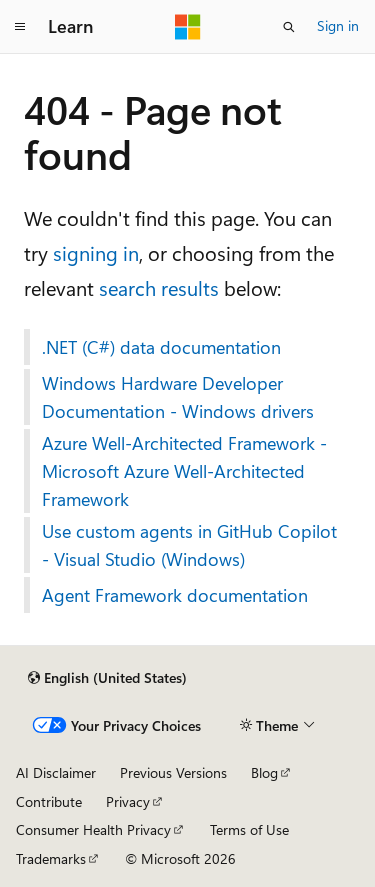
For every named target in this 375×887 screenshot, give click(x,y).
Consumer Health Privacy (93, 829)
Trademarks (51, 858)
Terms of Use (249, 829)
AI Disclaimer (56, 772)
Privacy (128, 801)
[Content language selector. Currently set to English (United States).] (107, 678)
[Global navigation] (20, 27)
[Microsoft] (188, 27)
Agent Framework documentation (175, 595)
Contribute (49, 801)
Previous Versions (173, 772)
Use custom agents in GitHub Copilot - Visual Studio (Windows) (189, 545)
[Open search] (289, 27)
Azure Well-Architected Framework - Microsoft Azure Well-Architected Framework (184, 471)
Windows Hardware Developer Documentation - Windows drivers (178, 397)
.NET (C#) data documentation (161, 347)
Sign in (338, 25)
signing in (96, 252)
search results (159, 287)
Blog (264, 772)
